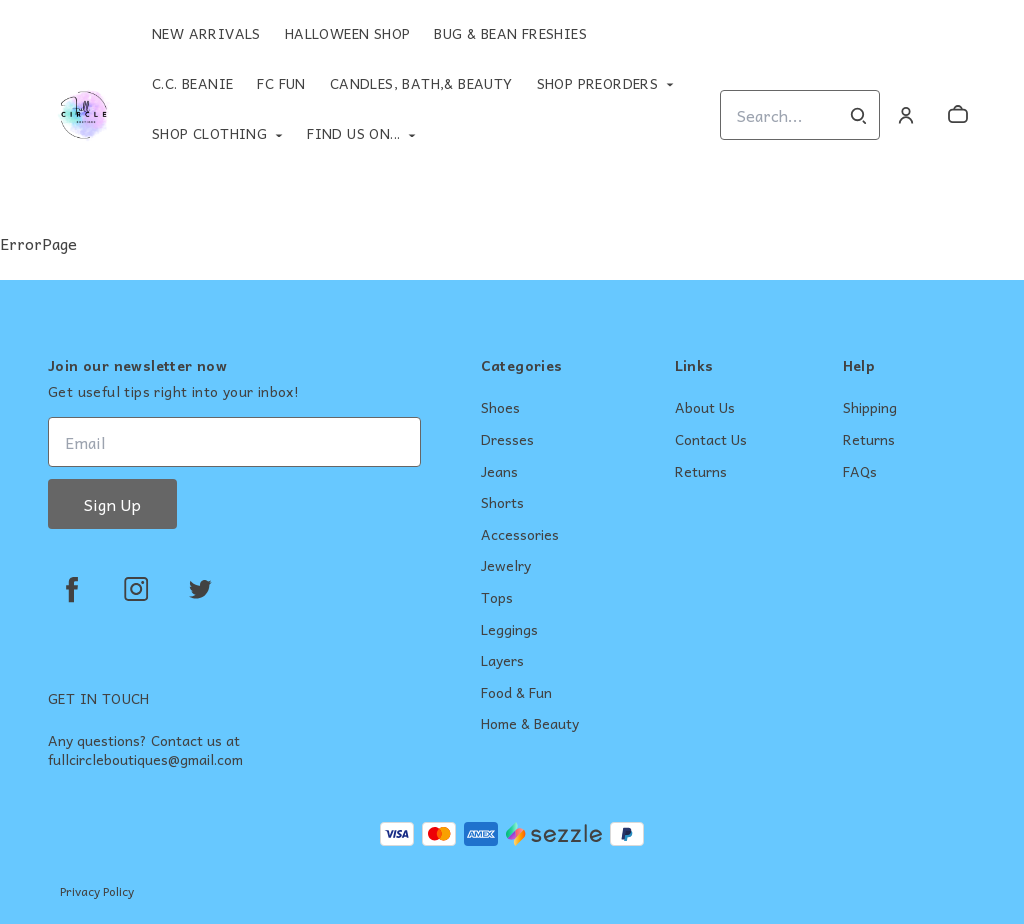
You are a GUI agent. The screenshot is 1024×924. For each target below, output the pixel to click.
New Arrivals (206, 33)
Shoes (500, 408)
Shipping (870, 408)
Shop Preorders (598, 83)
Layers (502, 661)
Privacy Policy (97, 891)
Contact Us (711, 440)
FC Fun (281, 83)
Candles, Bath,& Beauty (421, 83)
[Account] (906, 115)
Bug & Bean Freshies (510, 33)
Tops (497, 598)
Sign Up (112, 504)
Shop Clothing (209, 133)
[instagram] (136, 589)
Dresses (507, 440)
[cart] (958, 115)
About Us (705, 408)
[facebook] (72, 589)
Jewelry (506, 566)
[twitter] (200, 589)
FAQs (860, 472)
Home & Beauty (530, 724)
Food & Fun (516, 693)
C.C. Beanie (192, 83)
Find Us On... (353, 133)
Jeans (499, 472)
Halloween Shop (348, 33)
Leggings (509, 630)
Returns (701, 472)
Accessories (520, 535)
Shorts (502, 503)
